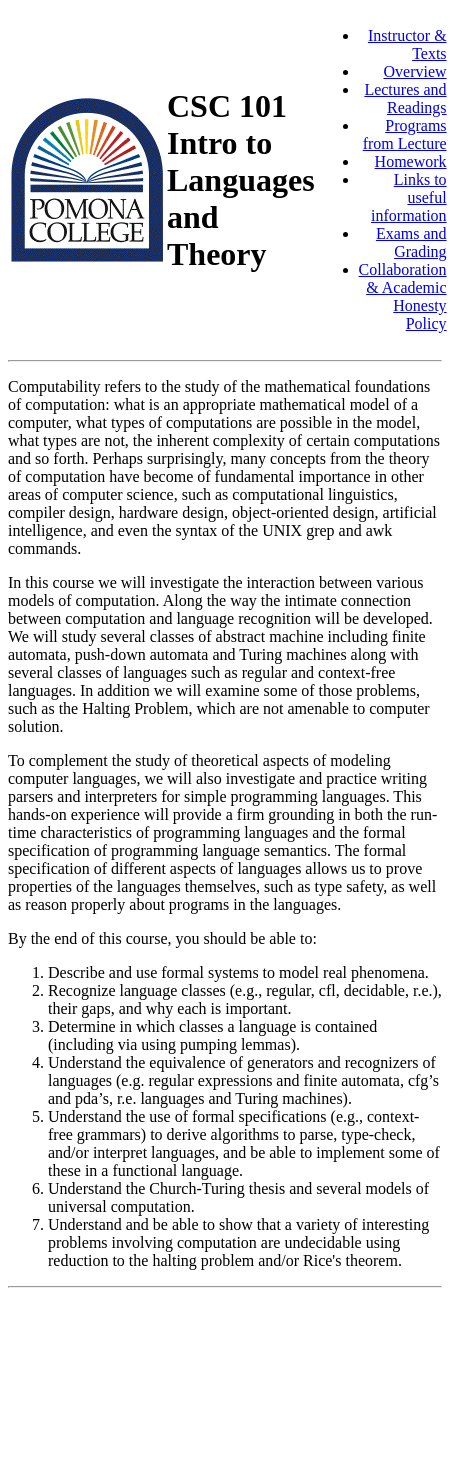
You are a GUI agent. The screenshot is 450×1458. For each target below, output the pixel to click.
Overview (414, 71)
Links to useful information (409, 197)
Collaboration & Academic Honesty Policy (403, 296)
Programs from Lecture (405, 134)
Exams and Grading (411, 242)
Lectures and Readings (405, 98)
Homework (411, 161)
